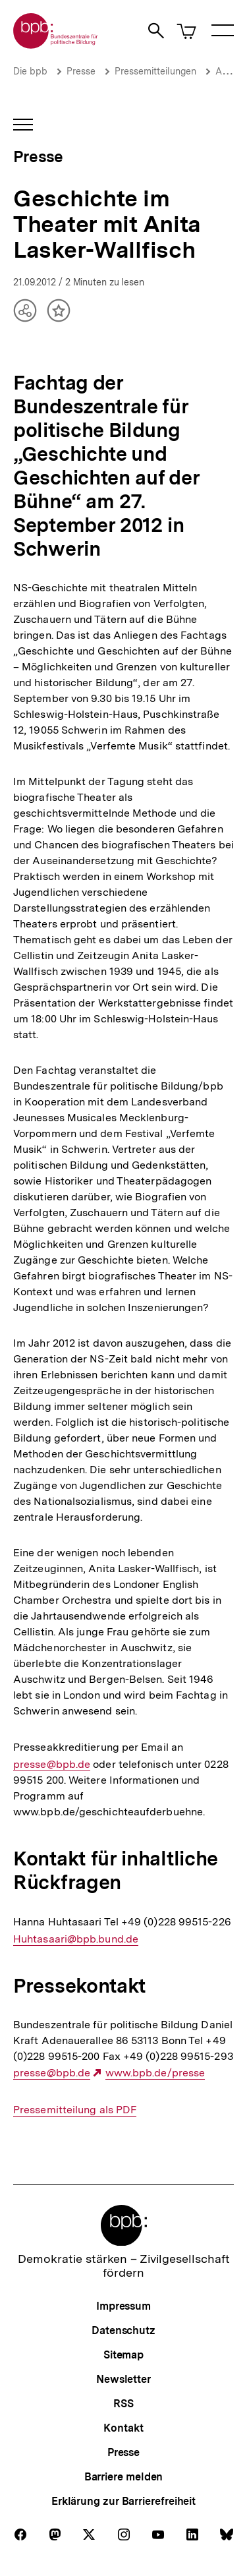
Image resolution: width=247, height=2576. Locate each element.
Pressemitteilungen (155, 71)
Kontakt (123, 2428)
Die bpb (30, 71)
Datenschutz (123, 2330)
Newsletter (123, 2379)
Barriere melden (123, 2477)
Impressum (123, 2306)
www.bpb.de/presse (155, 2073)
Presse (81, 71)
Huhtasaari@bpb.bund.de (75, 1939)
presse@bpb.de (51, 1764)
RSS (123, 2403)
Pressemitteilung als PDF (74, 2110)
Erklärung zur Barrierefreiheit (123, 2501)
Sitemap (123, 2355)
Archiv (228, 71)
